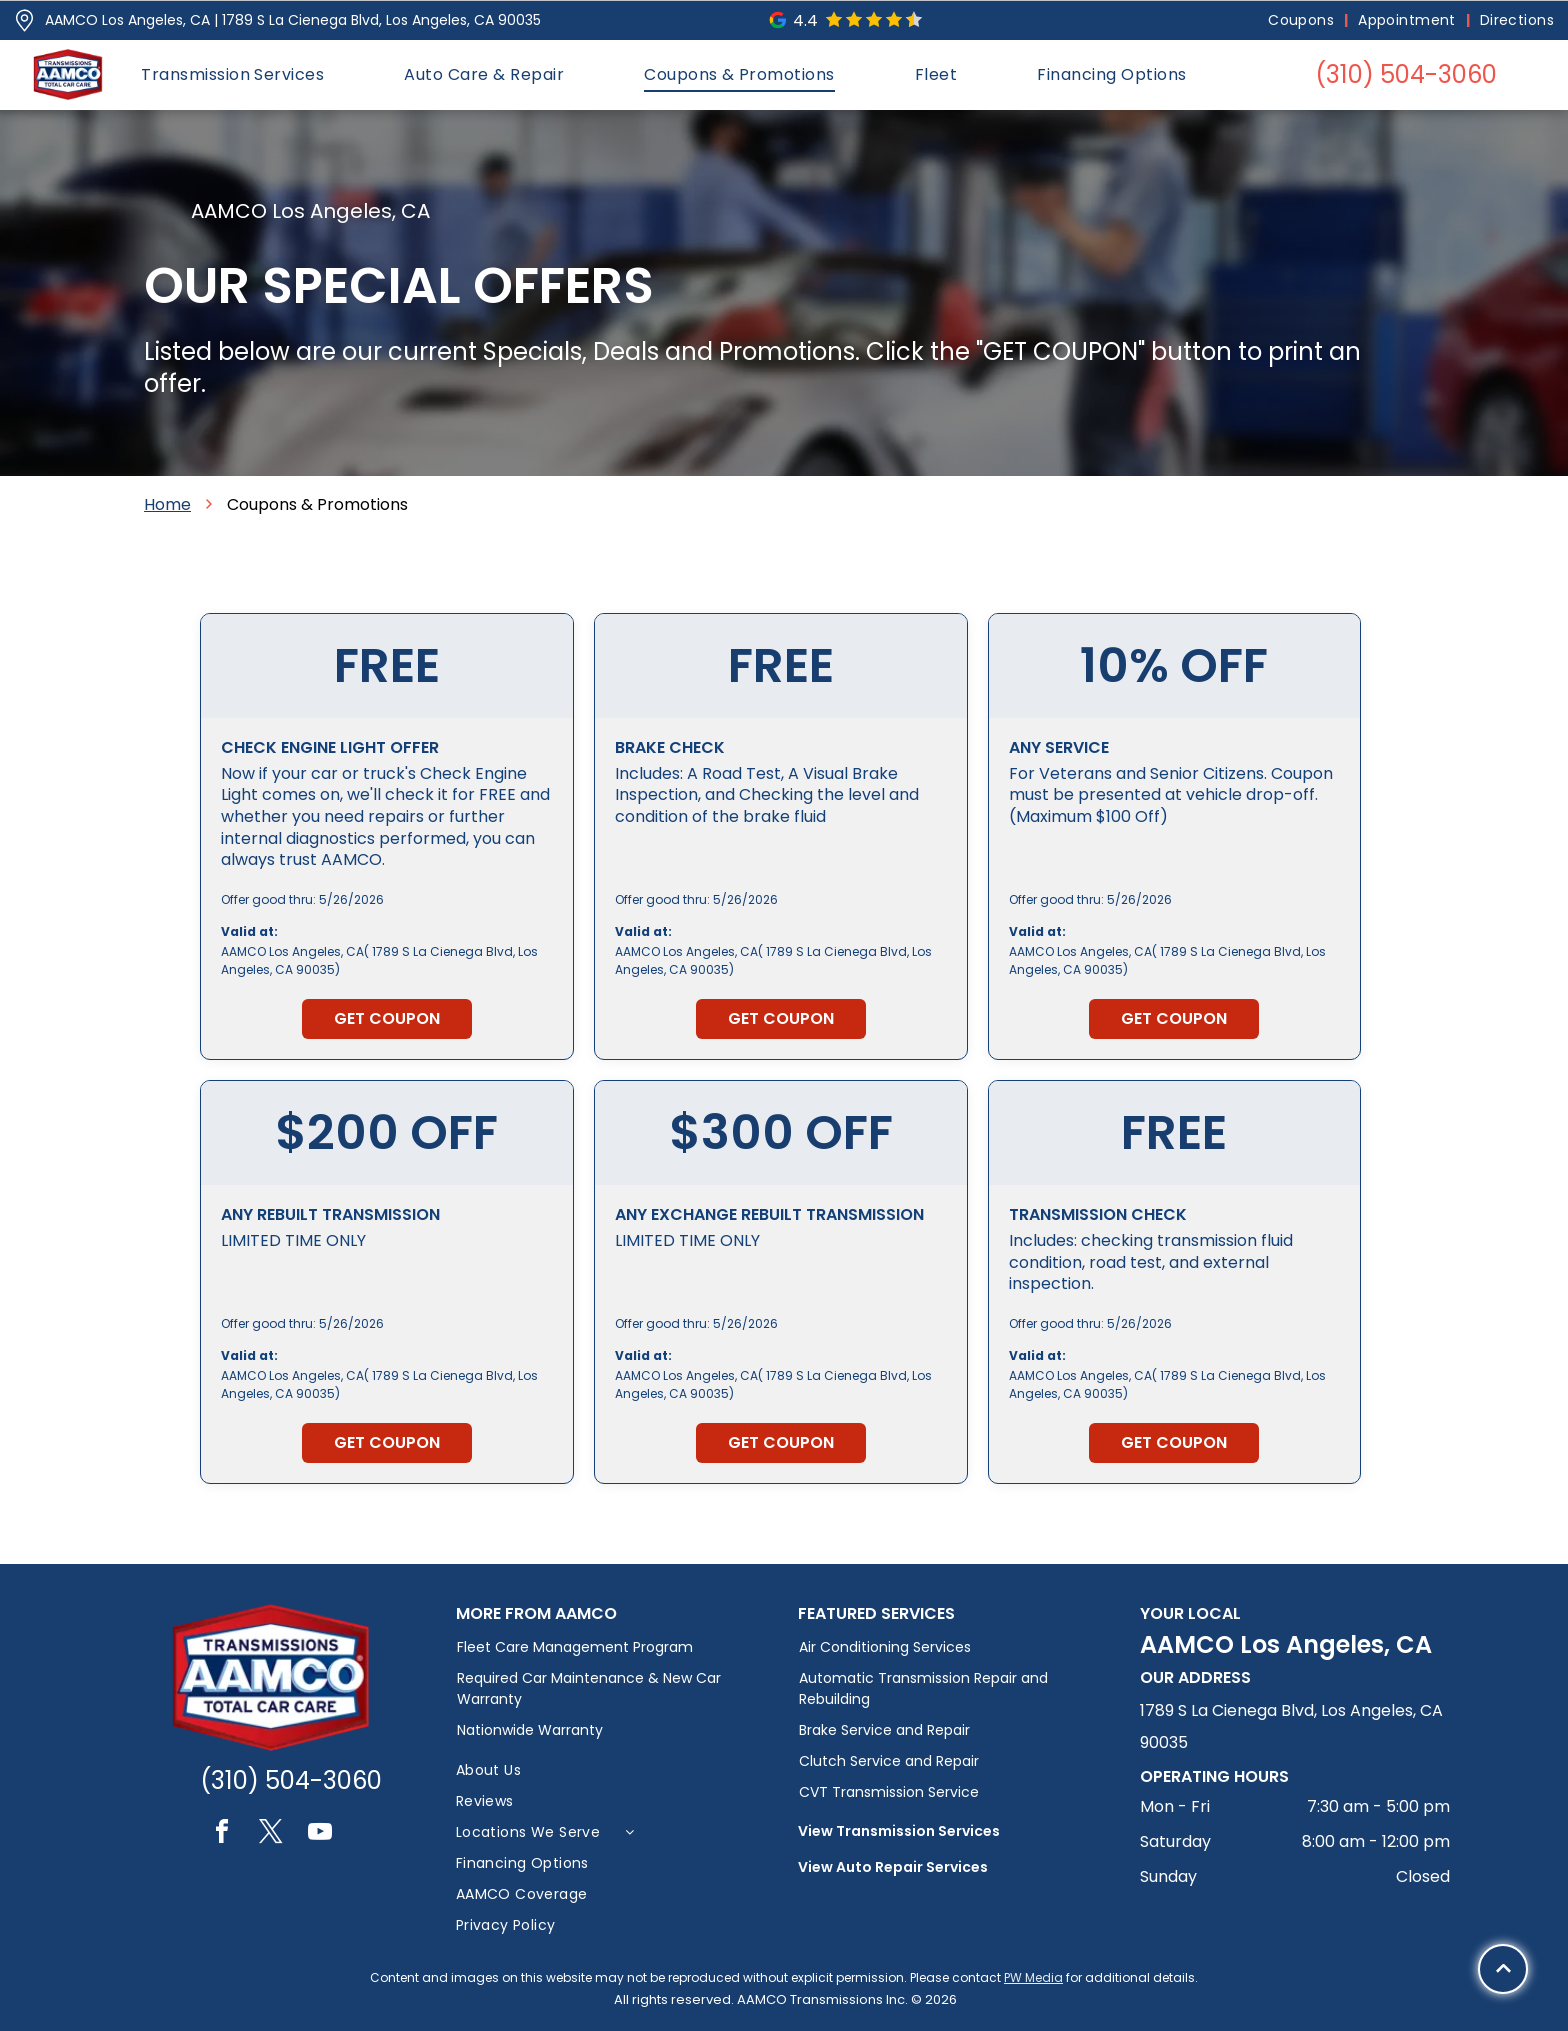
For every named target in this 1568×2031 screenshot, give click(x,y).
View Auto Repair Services (893, 1867)
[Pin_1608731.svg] (24, 20)
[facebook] (222, 1834)
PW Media (1033, 1977)
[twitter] (271, 1834)
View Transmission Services (899, 1831)
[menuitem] (1303, 20)
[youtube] (320, 1834)
